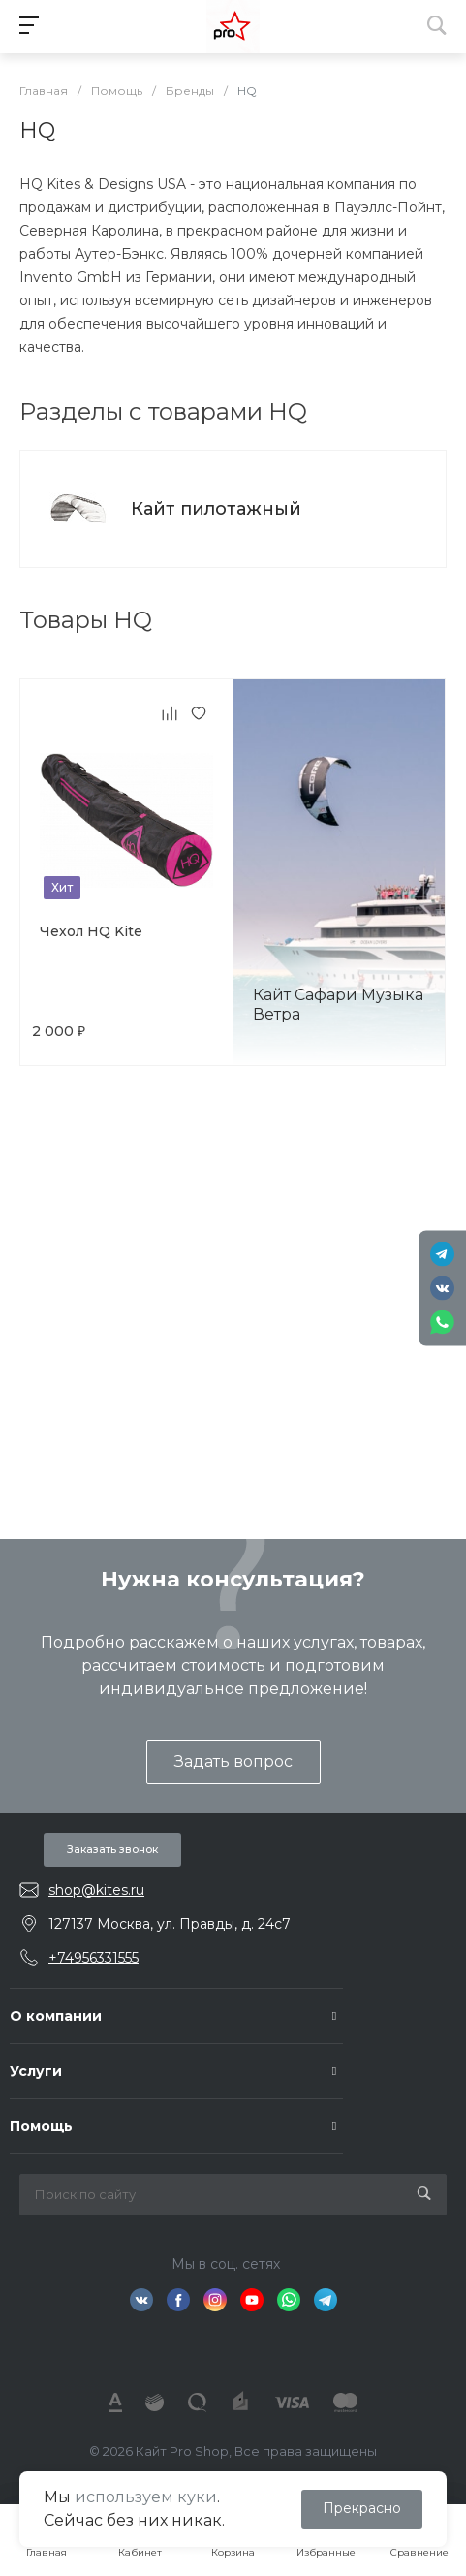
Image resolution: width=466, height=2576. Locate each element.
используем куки (146, 2497)
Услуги (36, 2071)
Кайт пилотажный (216, 508)
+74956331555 (93, 1957)
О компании (56, 2016)
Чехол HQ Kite (91, 931)
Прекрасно (362, 2508)
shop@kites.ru (96, 1890)
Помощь (41, 2126)
